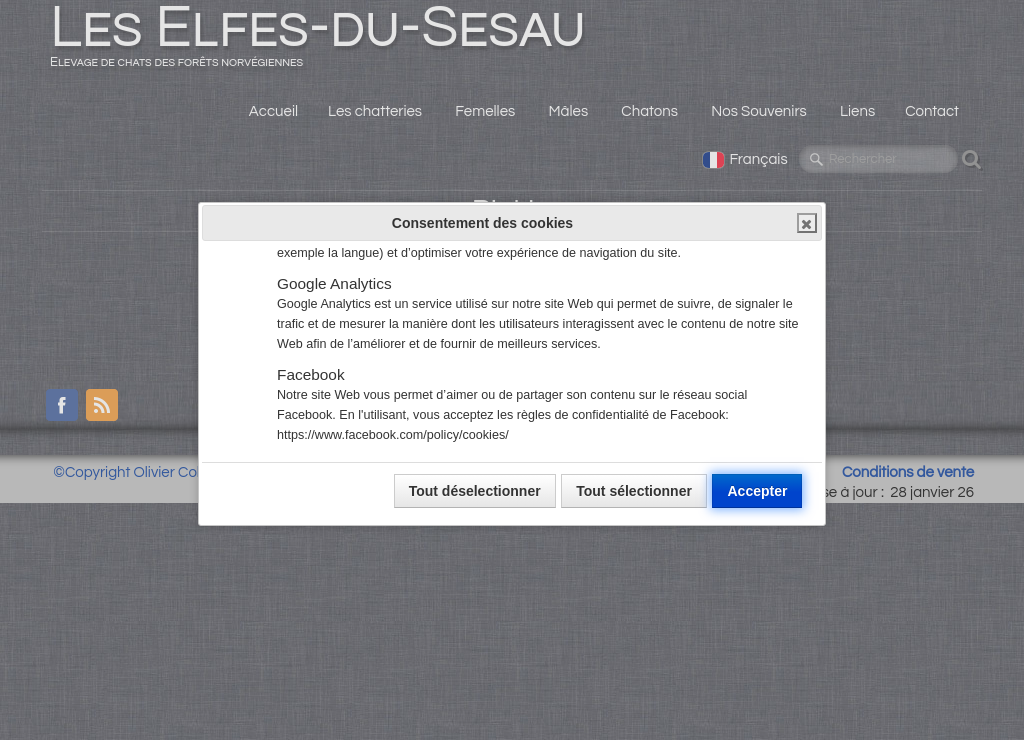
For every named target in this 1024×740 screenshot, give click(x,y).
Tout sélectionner (634, 491)
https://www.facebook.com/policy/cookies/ (393, 435)
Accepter (757, 491)
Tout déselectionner (475, 491)
